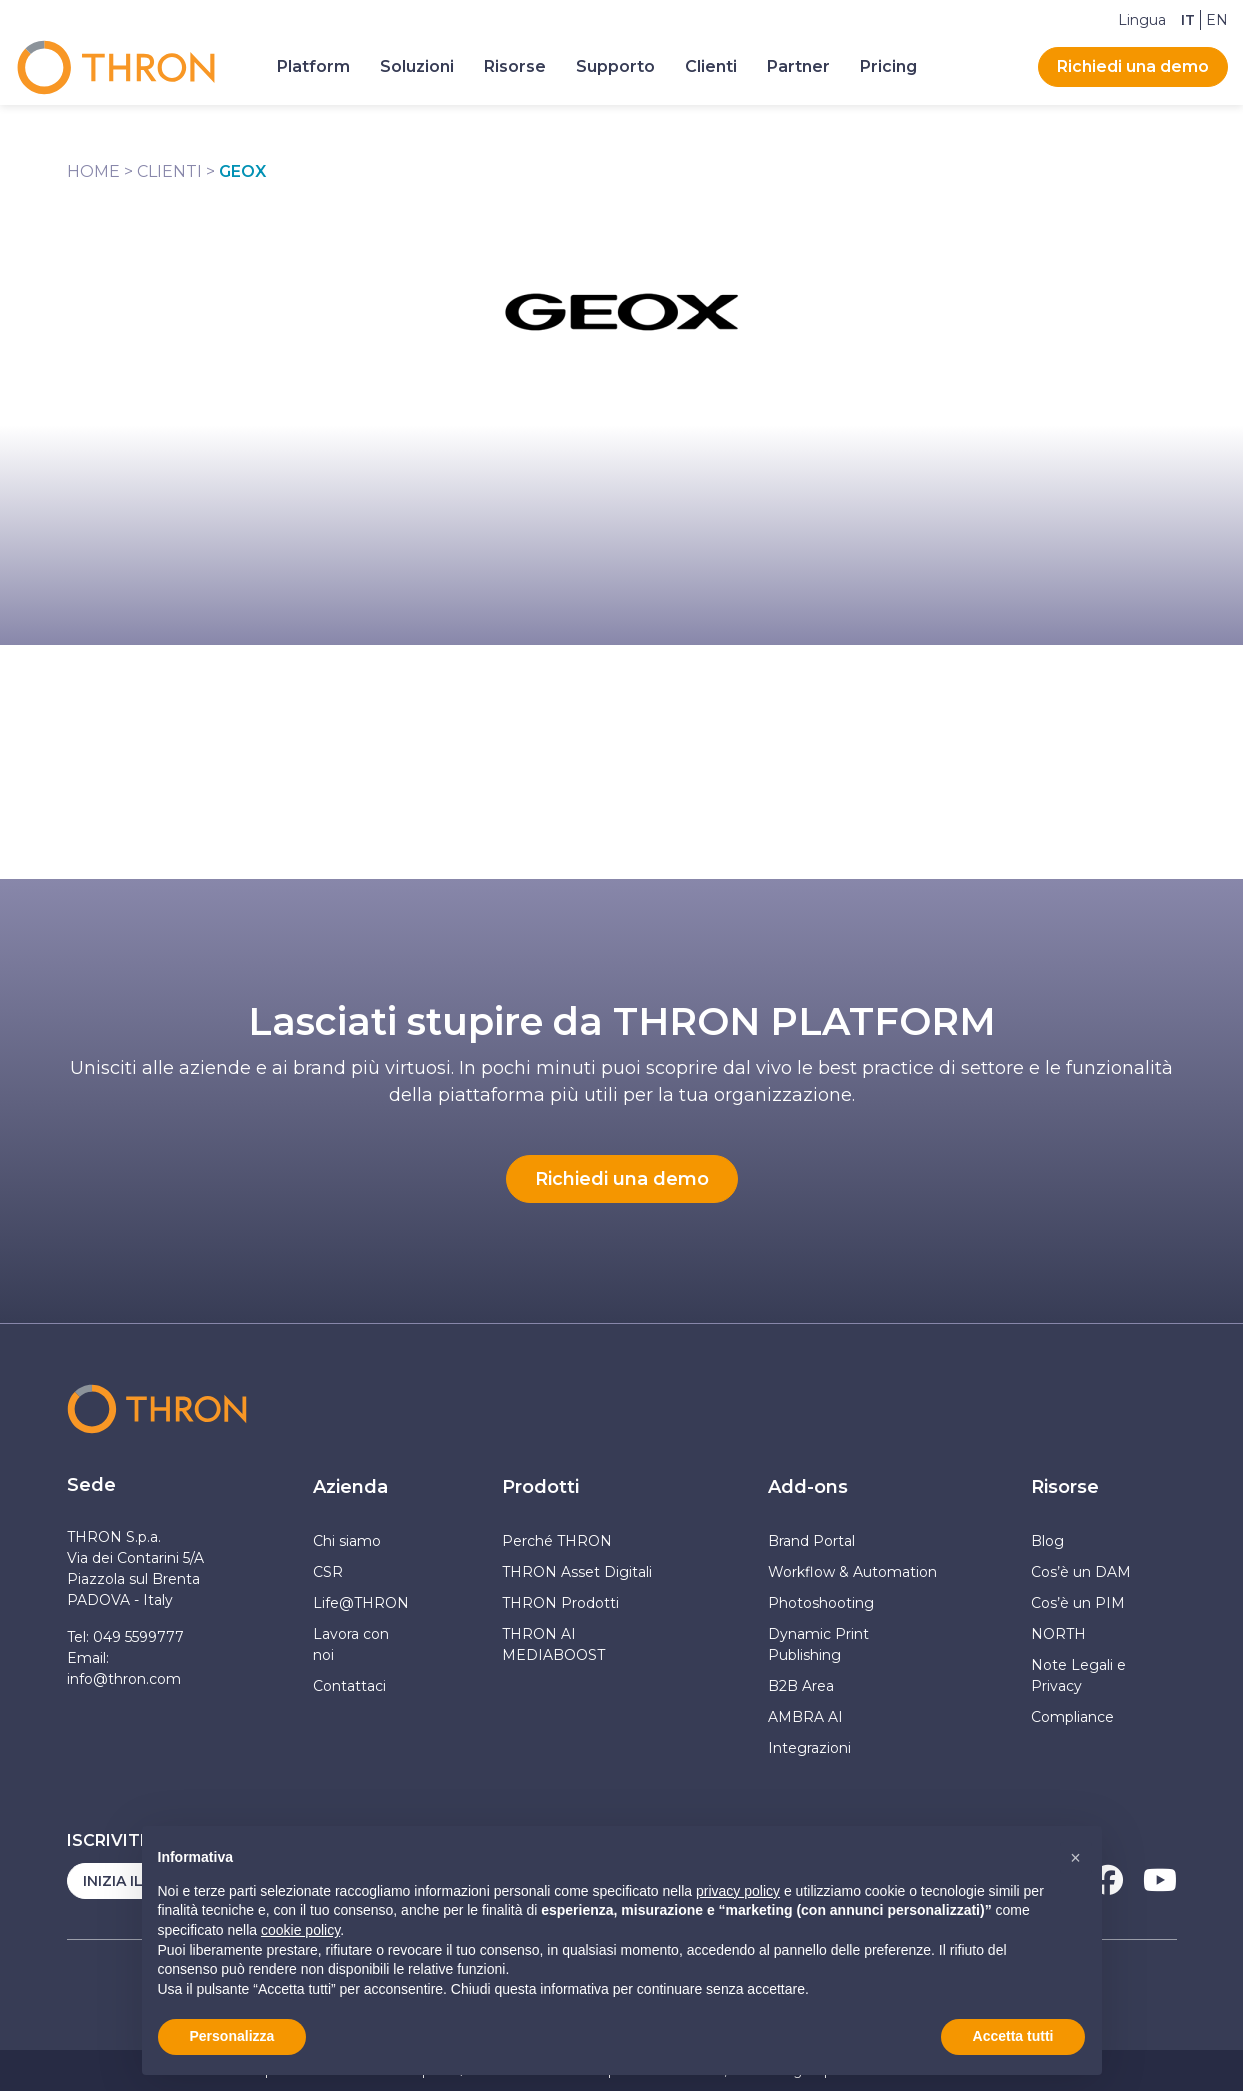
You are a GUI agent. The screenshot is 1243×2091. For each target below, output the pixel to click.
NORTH (1058, 1634)
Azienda (350, 1487)
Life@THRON (361, 1603)
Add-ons (808, 1487)
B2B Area (801, 1686)
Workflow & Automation (852, 1572)
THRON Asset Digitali (577, 1572)
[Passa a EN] (1217, 20)
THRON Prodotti (560, 1603)
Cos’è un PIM (1078, 1603)
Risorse (1065, 1487)
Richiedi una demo (1133, 66)
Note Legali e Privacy (1078, 1675)
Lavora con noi (351, 1644)
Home (93, 171)
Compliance (1072, 1717)
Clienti (169, 171)
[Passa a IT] (1188, 20)
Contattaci (349, 1686)
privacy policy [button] (738, 1891)
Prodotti (540, 1487)
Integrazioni (809, 1748)
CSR (328, 1572)
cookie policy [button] (300, 1930)
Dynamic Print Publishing (818, 1644)
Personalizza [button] (232, 2036)
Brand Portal (811, 1541)
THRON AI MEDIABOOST (553, 1644)
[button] (1076, 1858)
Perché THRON (557, 1541)
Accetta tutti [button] (1013, 2036)
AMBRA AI (805, 1717)
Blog (1047, 1541)
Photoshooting (821, 1603)
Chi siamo (347, 1541)
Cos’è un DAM (1081, 1572)
